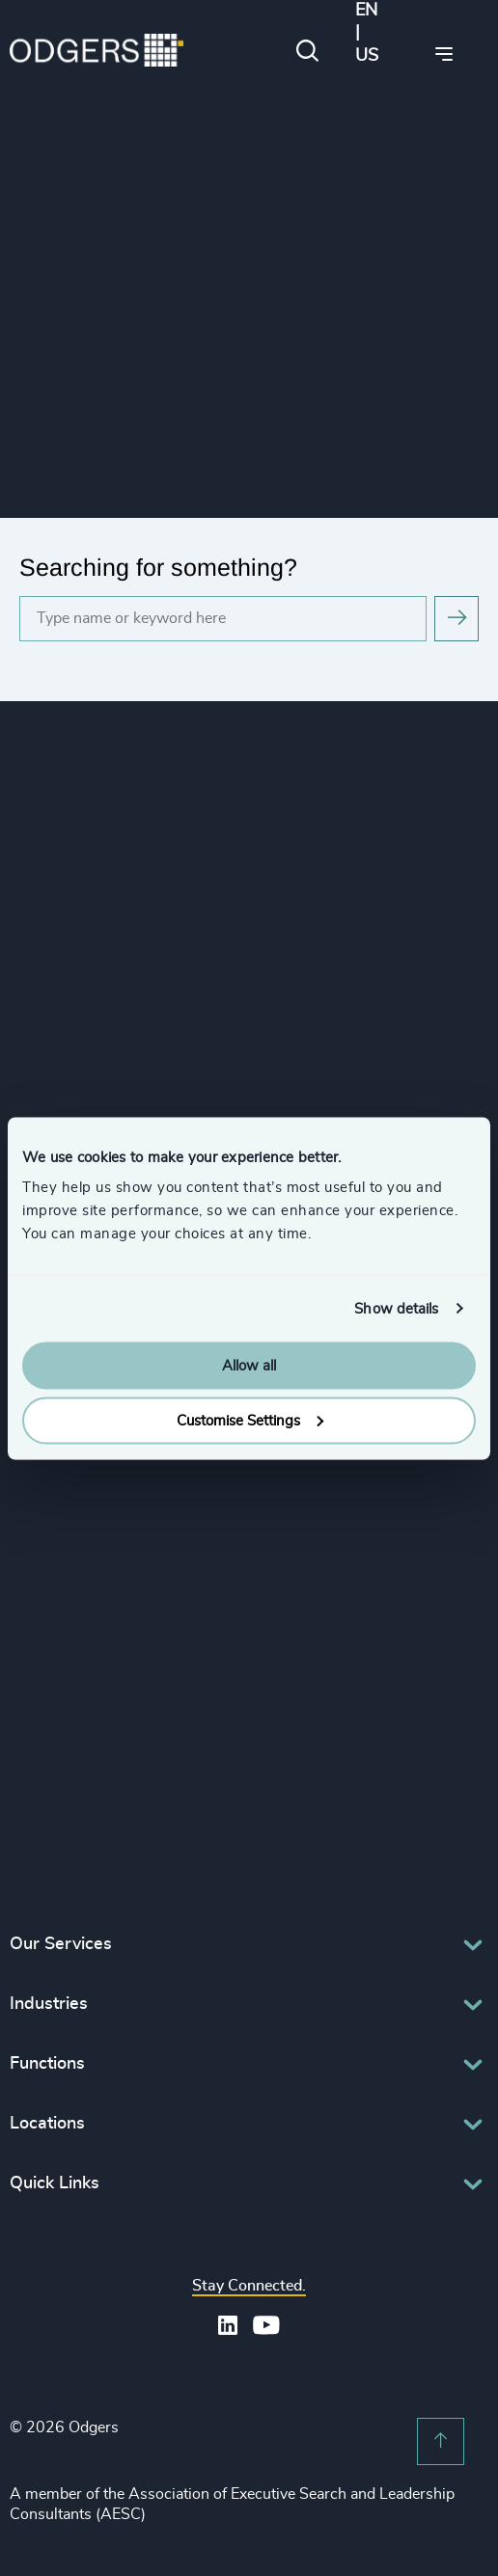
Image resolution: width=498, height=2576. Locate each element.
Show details (396, 1308)
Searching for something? (158, 567)
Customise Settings (250, 1420)
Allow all (249, 1366)
